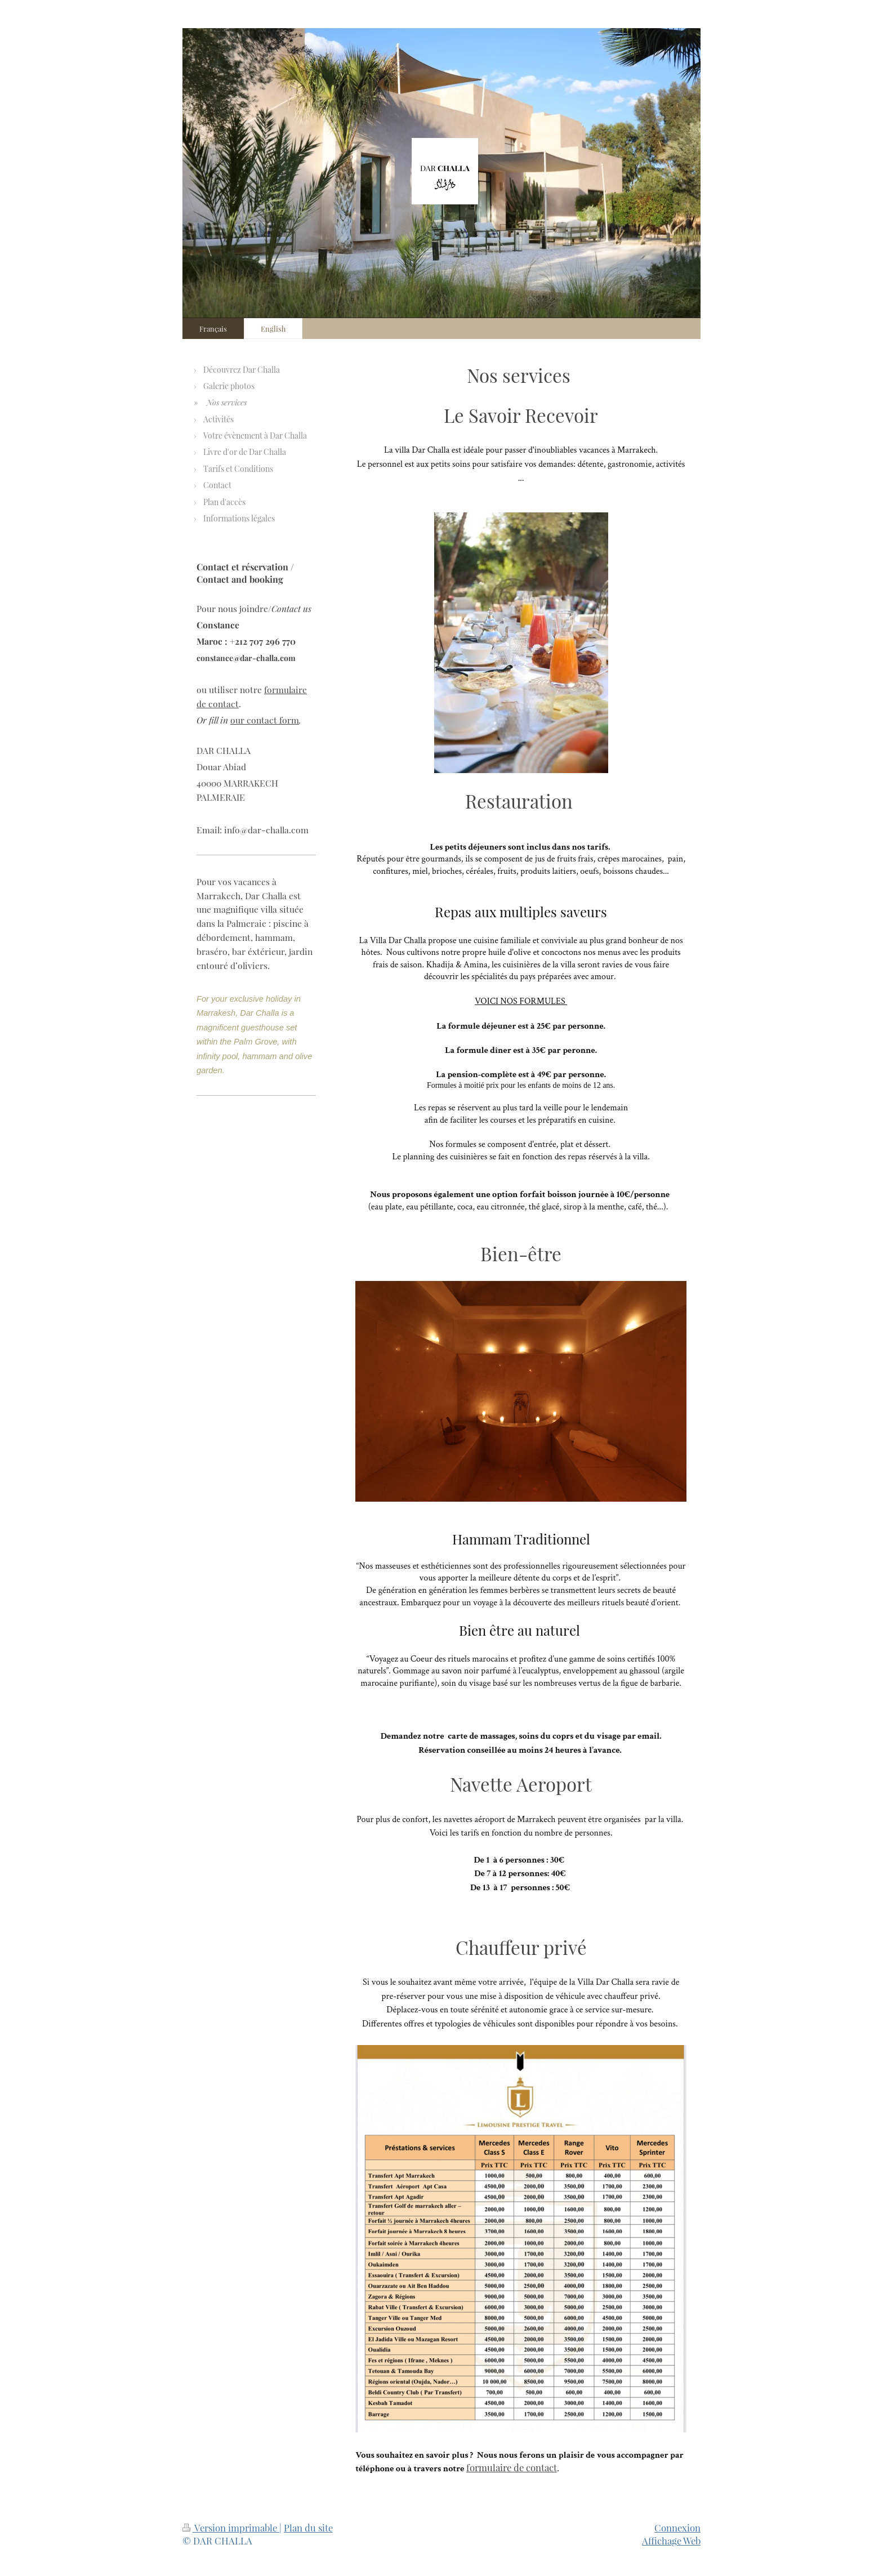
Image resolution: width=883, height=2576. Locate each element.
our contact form (264, 720)
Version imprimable (230, 2527)
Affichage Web (671, 2540)
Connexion (677, 2527)
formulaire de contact (511, 2467)
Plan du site (308, 2527)
